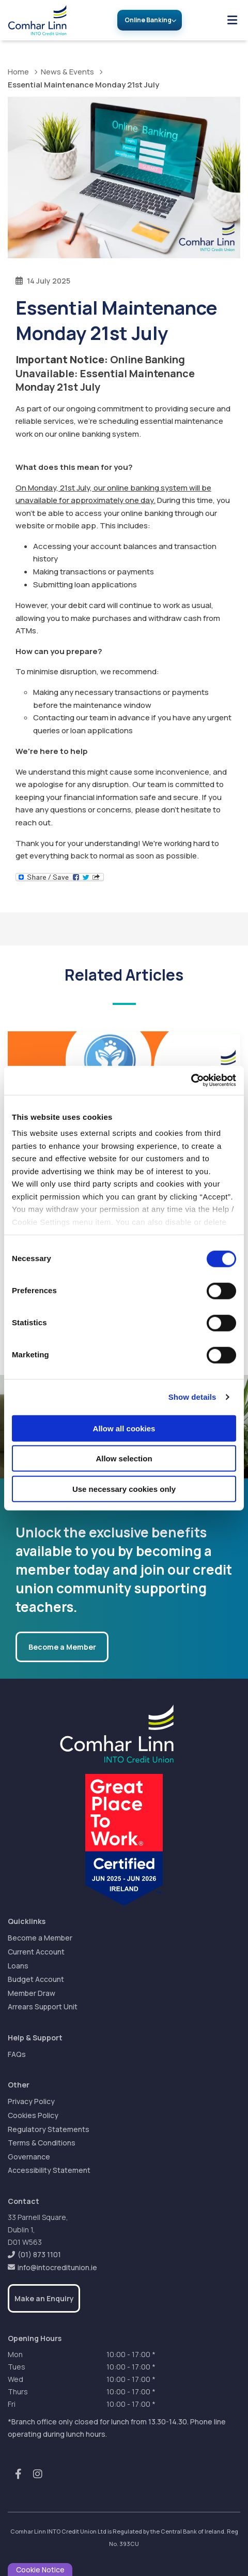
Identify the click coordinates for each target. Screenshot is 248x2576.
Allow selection (124, 1458)
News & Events (67, 71)
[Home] (33, 20)
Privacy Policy (31, 2101)
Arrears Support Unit (43, 2006)
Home (18, 71)
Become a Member (40, 1938)
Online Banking (148, 20)
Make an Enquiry (44, 2298)
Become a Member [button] (62, 1647)
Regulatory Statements (48, 2129)
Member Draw (31, 1993)
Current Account (36, 1952)
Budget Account (36, 1979)
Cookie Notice (40, 2569)
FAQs (17, 2054)
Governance (29, 2157)
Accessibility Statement (49, 2170)
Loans (18, 1966)
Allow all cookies (124, 1428)
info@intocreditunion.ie (57, 2267)
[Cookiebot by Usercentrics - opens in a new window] (191, 1080)
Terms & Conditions (41, 2143)
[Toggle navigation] (232, 20)
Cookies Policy (33, 2115)
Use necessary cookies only (124, 1488)
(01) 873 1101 (39, 2254)
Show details (192, 1397)
